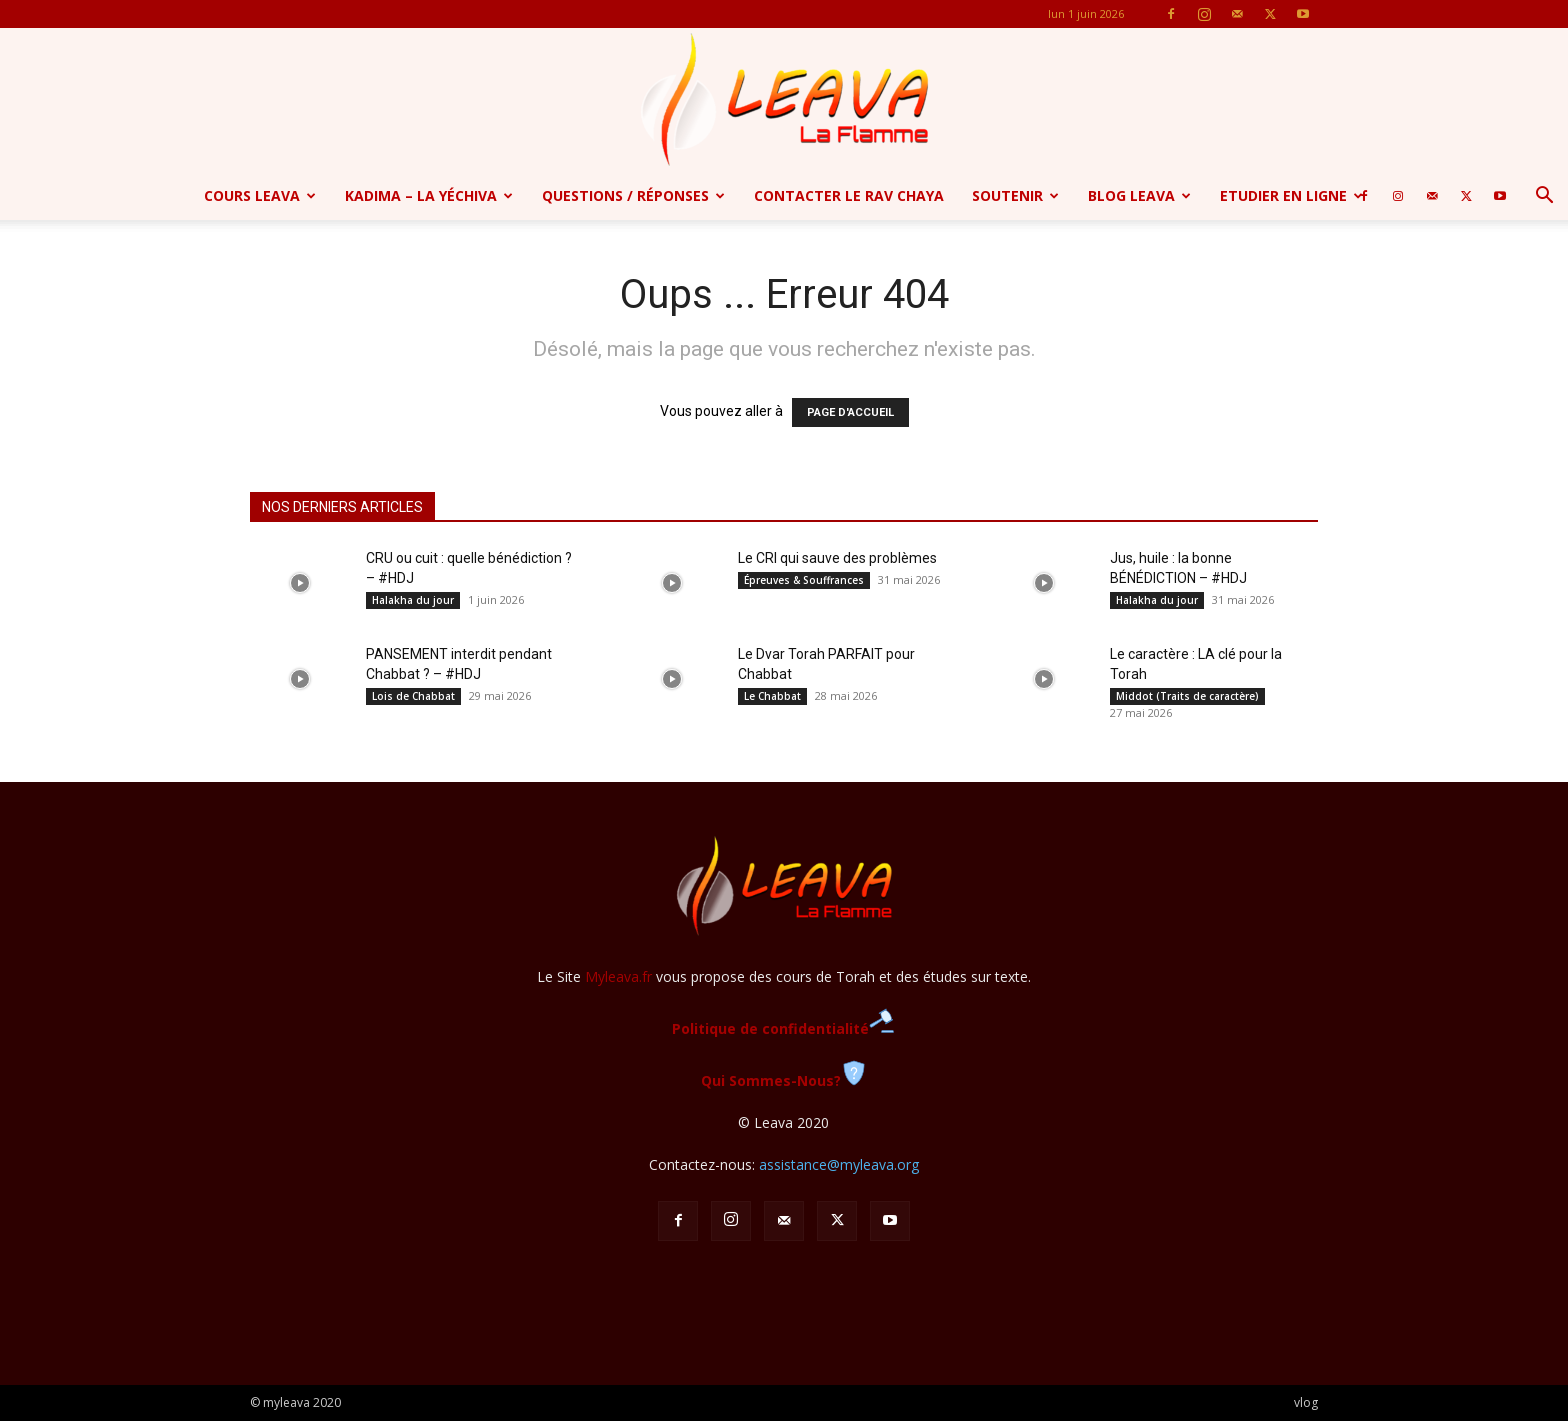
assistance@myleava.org (839, 1164)
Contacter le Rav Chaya (849, 195)
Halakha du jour (413, 600)
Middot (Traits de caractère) (1187, 696)
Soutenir (1015, 195)
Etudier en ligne (1291, 195)
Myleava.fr (618, 976)
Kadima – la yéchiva (429, 195)
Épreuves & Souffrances (804, 580)
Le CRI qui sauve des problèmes (837, 558)
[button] (1544, 197)
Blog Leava (1139, 195)
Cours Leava (260, 195)
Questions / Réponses (633, 195)
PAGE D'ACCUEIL (850, 412)
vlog (1306, 1402)
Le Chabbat (772, 696)
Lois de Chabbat (413, 696)
